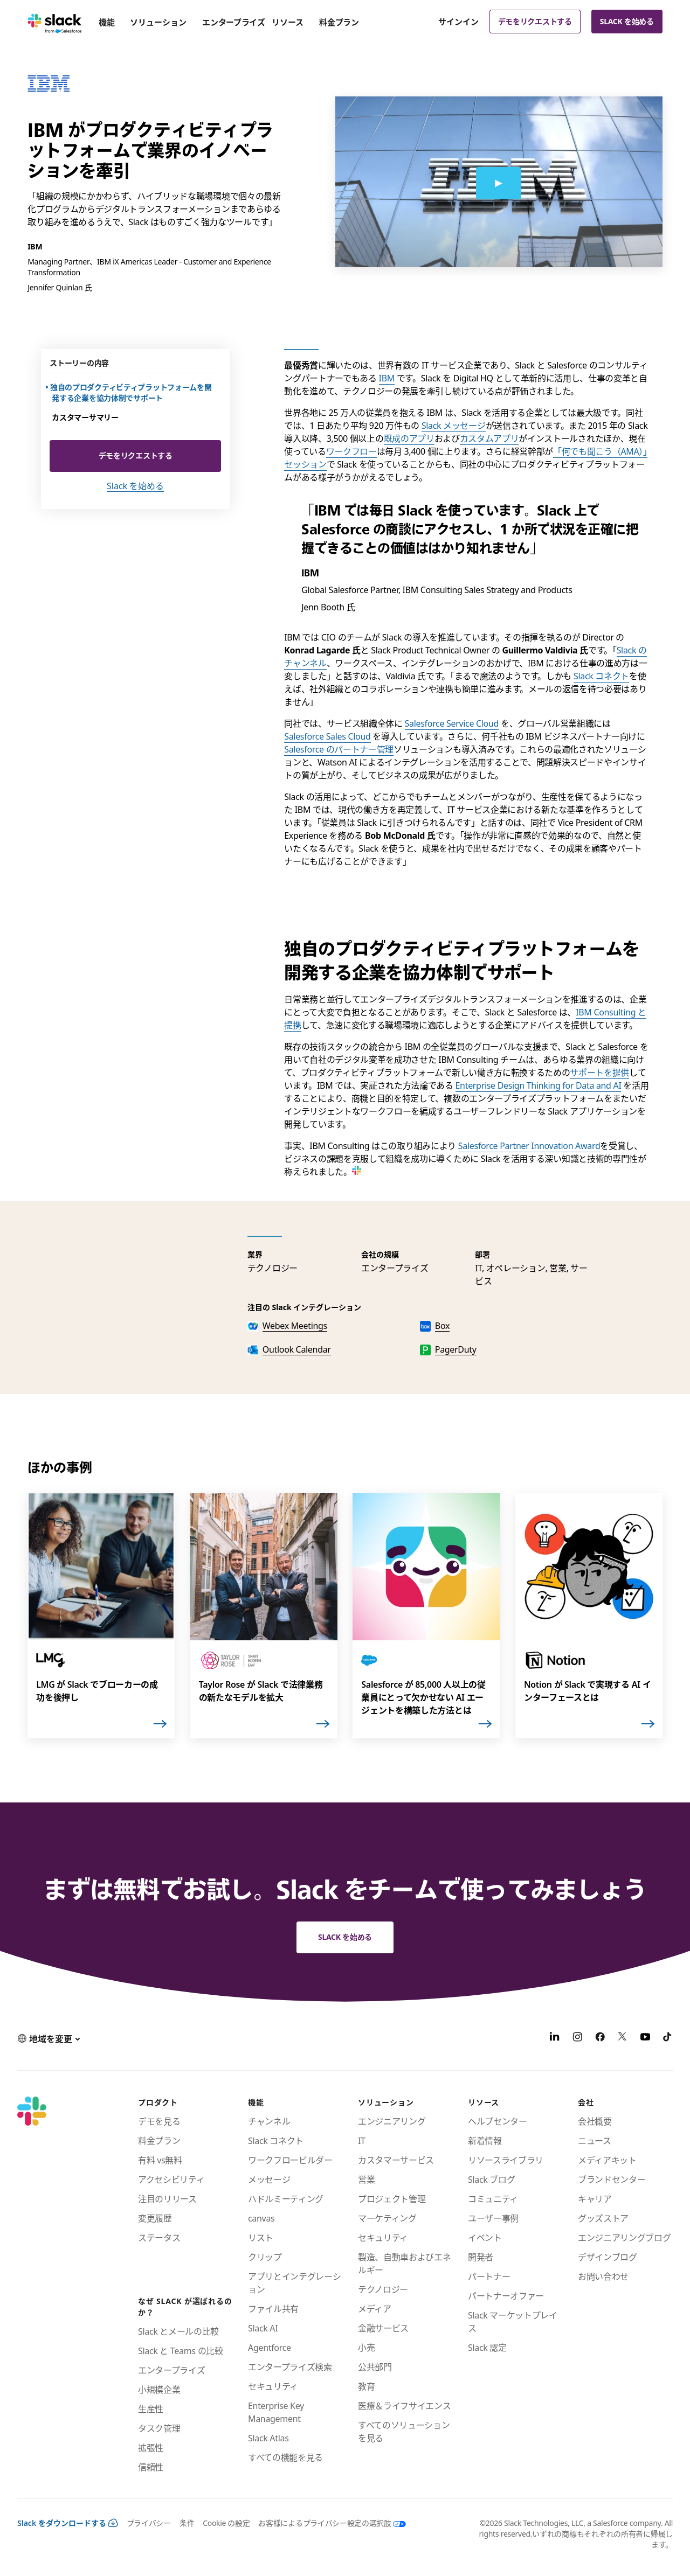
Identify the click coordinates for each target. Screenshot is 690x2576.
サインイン (458, 21)
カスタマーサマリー (85, 417)
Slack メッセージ (454, 425)
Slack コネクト (601, 676)
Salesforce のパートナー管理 (339, 749)
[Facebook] (600, 2038)
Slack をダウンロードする (67, 2523)
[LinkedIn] (555, 2038)
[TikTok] (668, 2038)
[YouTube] (645, 2038)
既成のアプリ (409, 438)
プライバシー (149, 2523)
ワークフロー (351, 451)
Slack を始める (627, 21)
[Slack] (54, 21)
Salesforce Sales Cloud (327, 736)
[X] (622, 2038)
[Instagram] (577, 2038)
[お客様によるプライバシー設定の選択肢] (327, 2523)
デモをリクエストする (535, 21)
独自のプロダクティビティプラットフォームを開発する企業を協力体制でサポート (131, 392)
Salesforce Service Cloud (452, 723)
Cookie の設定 (226, 2523)
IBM (387, 378)
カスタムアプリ (489, 438)
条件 (187, 2523)
